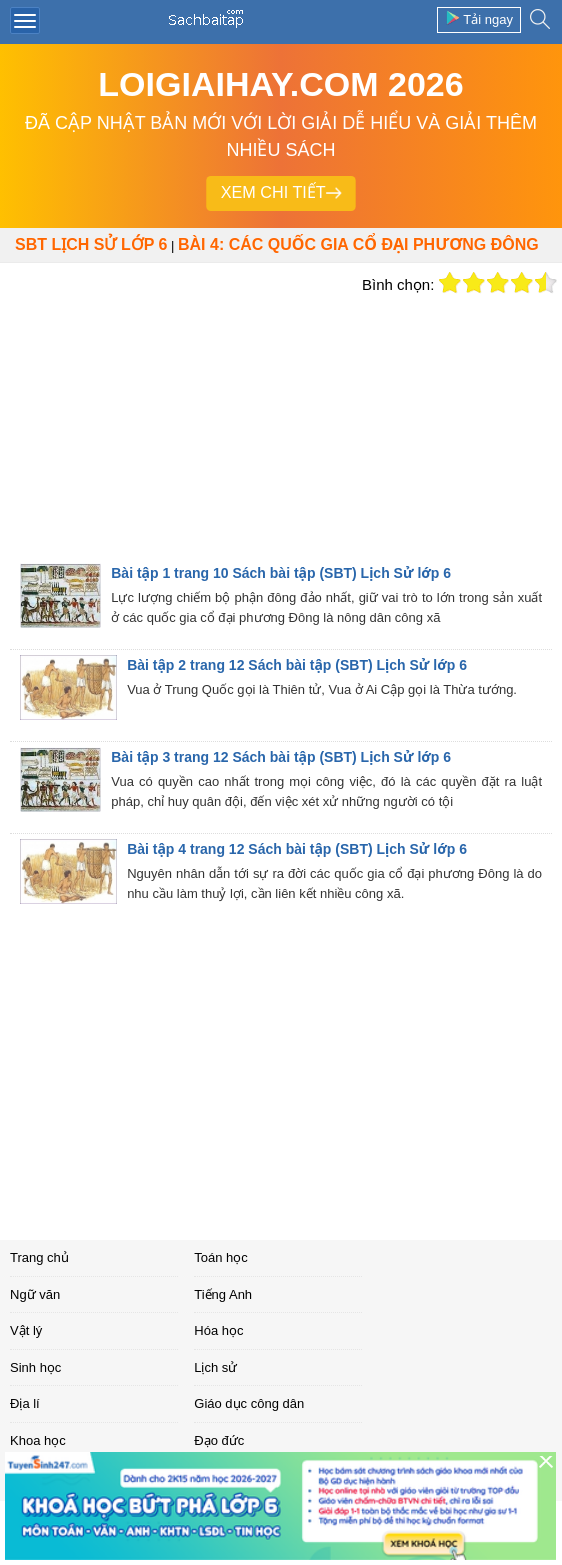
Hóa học (218, 1330)
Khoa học (38, 1440)
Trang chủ (39, 1257)
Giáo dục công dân (249, 1403)
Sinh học (35, 1367)
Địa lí (25, 1403)
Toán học (221, 1257)
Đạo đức (219, 1440)
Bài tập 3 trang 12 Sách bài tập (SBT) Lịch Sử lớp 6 (281, 757)
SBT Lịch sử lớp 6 (91, 244)
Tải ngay (479, 18)
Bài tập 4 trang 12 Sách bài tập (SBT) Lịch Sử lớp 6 (297, 849)
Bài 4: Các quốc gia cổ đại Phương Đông (358, 244)
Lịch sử (215, 1367)
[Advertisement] (176, 413)
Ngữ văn (35, 1294)
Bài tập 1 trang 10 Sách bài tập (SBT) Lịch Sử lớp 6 (281, 573)
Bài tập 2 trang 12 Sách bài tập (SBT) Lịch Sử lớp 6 (297, 665)
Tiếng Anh (223, 1294)
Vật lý (26, 1330)
